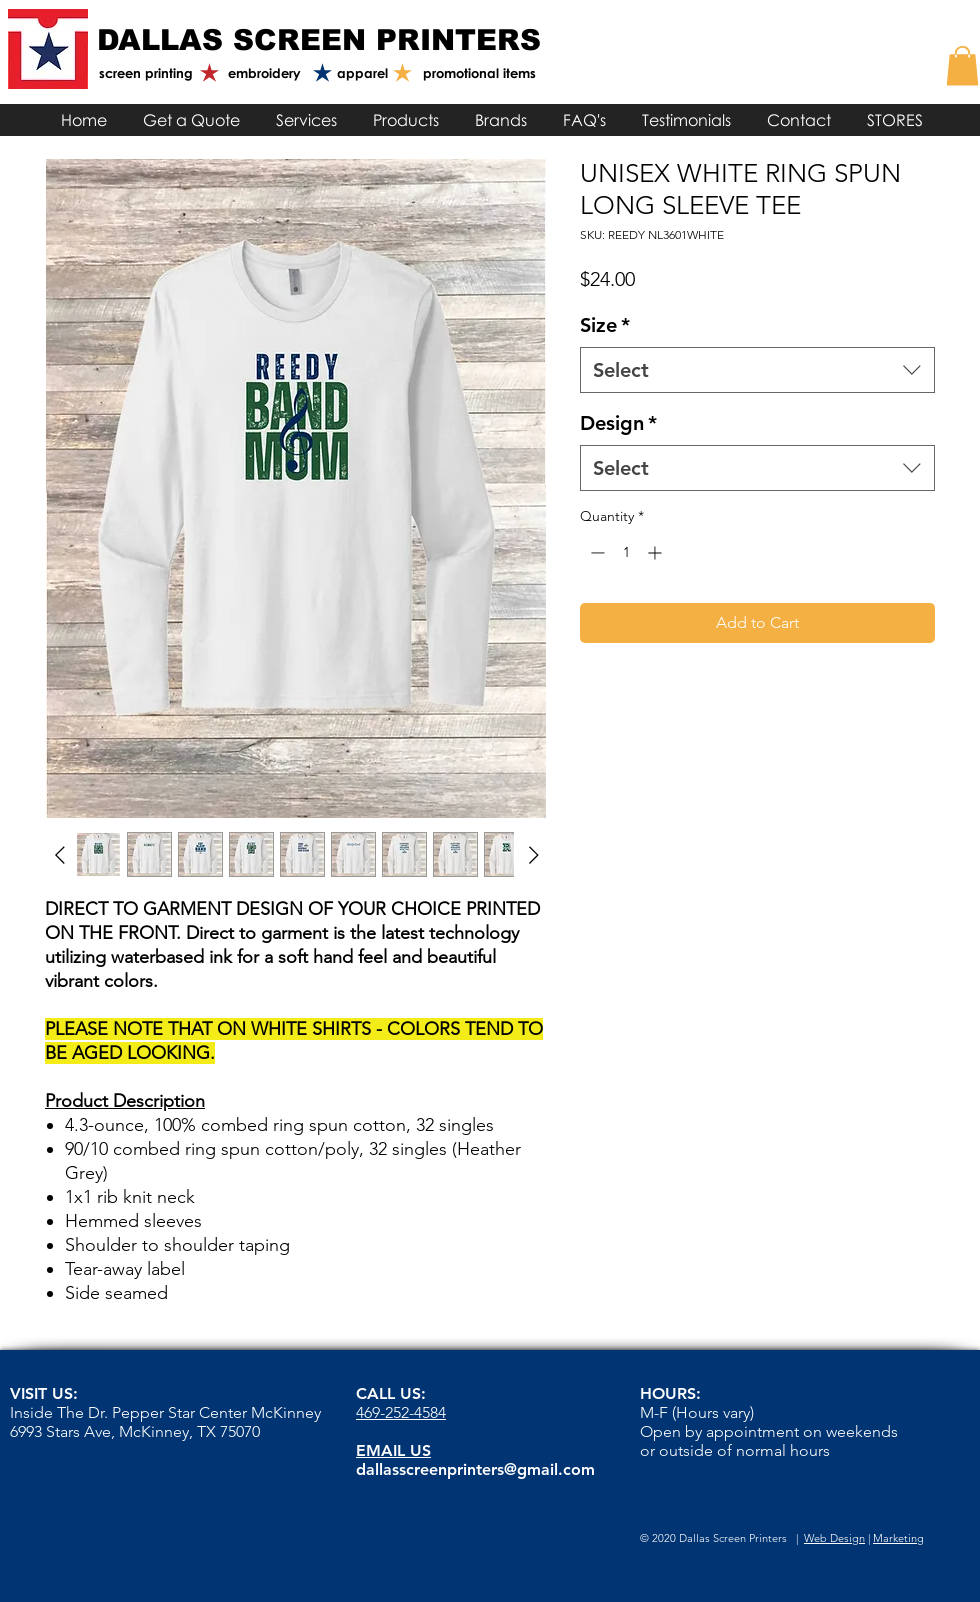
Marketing (898, 1538)
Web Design (834, 1538)
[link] (962, 65)
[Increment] (656, 552)
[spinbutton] (626, 552)
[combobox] (757, 370)
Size (605, 325)
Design (618, 423)
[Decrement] (595, 552)
